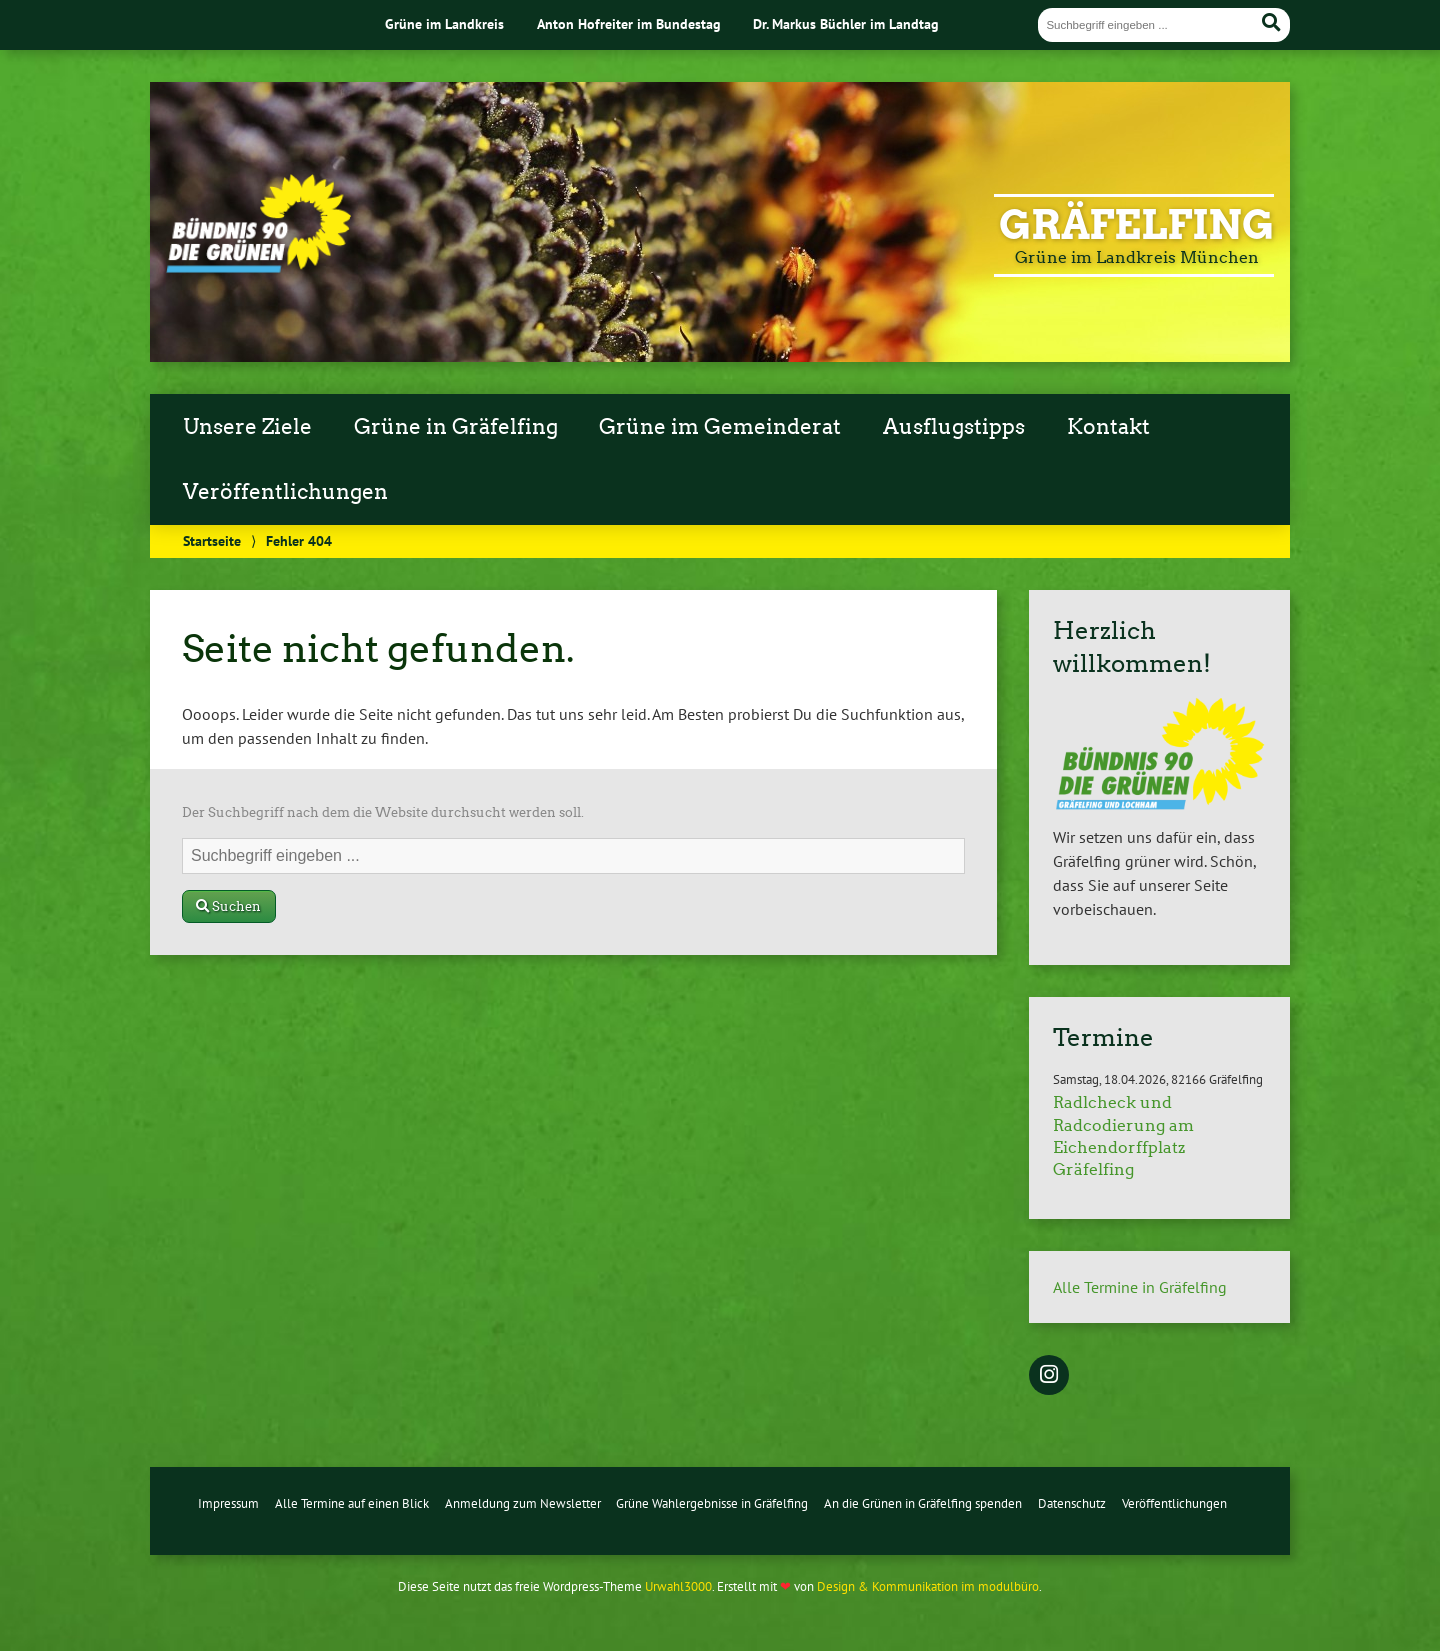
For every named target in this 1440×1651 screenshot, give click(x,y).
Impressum (228, 1503)
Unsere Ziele (247, 427)
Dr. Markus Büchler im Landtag (846, 23)
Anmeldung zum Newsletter (523, 1503)
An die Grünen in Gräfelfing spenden (923, 1503)
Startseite (212, 540)
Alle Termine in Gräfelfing (1140, 1287)
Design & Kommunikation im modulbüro (928, 1586)
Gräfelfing (1136, 225)
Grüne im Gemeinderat (720, 427)
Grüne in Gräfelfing (456, 427)
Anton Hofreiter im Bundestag (629, 23)
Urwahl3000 (678, 1586)
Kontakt (1108, 427)
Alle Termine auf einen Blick (352, 1503)
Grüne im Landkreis (444, 23)
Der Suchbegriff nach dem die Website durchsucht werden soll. (383, 812)
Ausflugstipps (954, 427)
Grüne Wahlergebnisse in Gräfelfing (712, 1503)
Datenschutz (1072, 1503)
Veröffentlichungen (285, 492)
